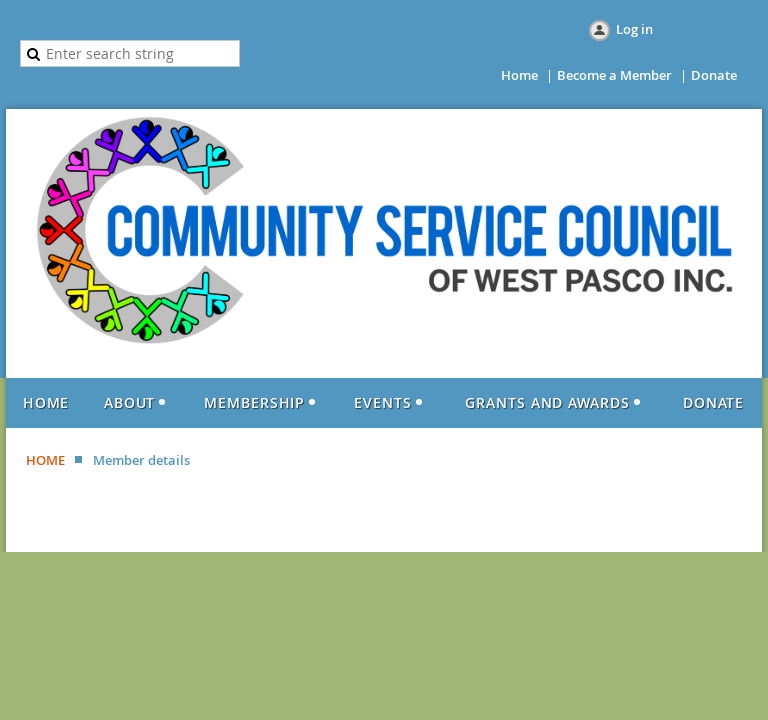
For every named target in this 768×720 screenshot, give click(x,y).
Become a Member (614, 75)
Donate (714, 75)
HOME (45, 460)
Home (519, 75)
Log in (634, 29)
